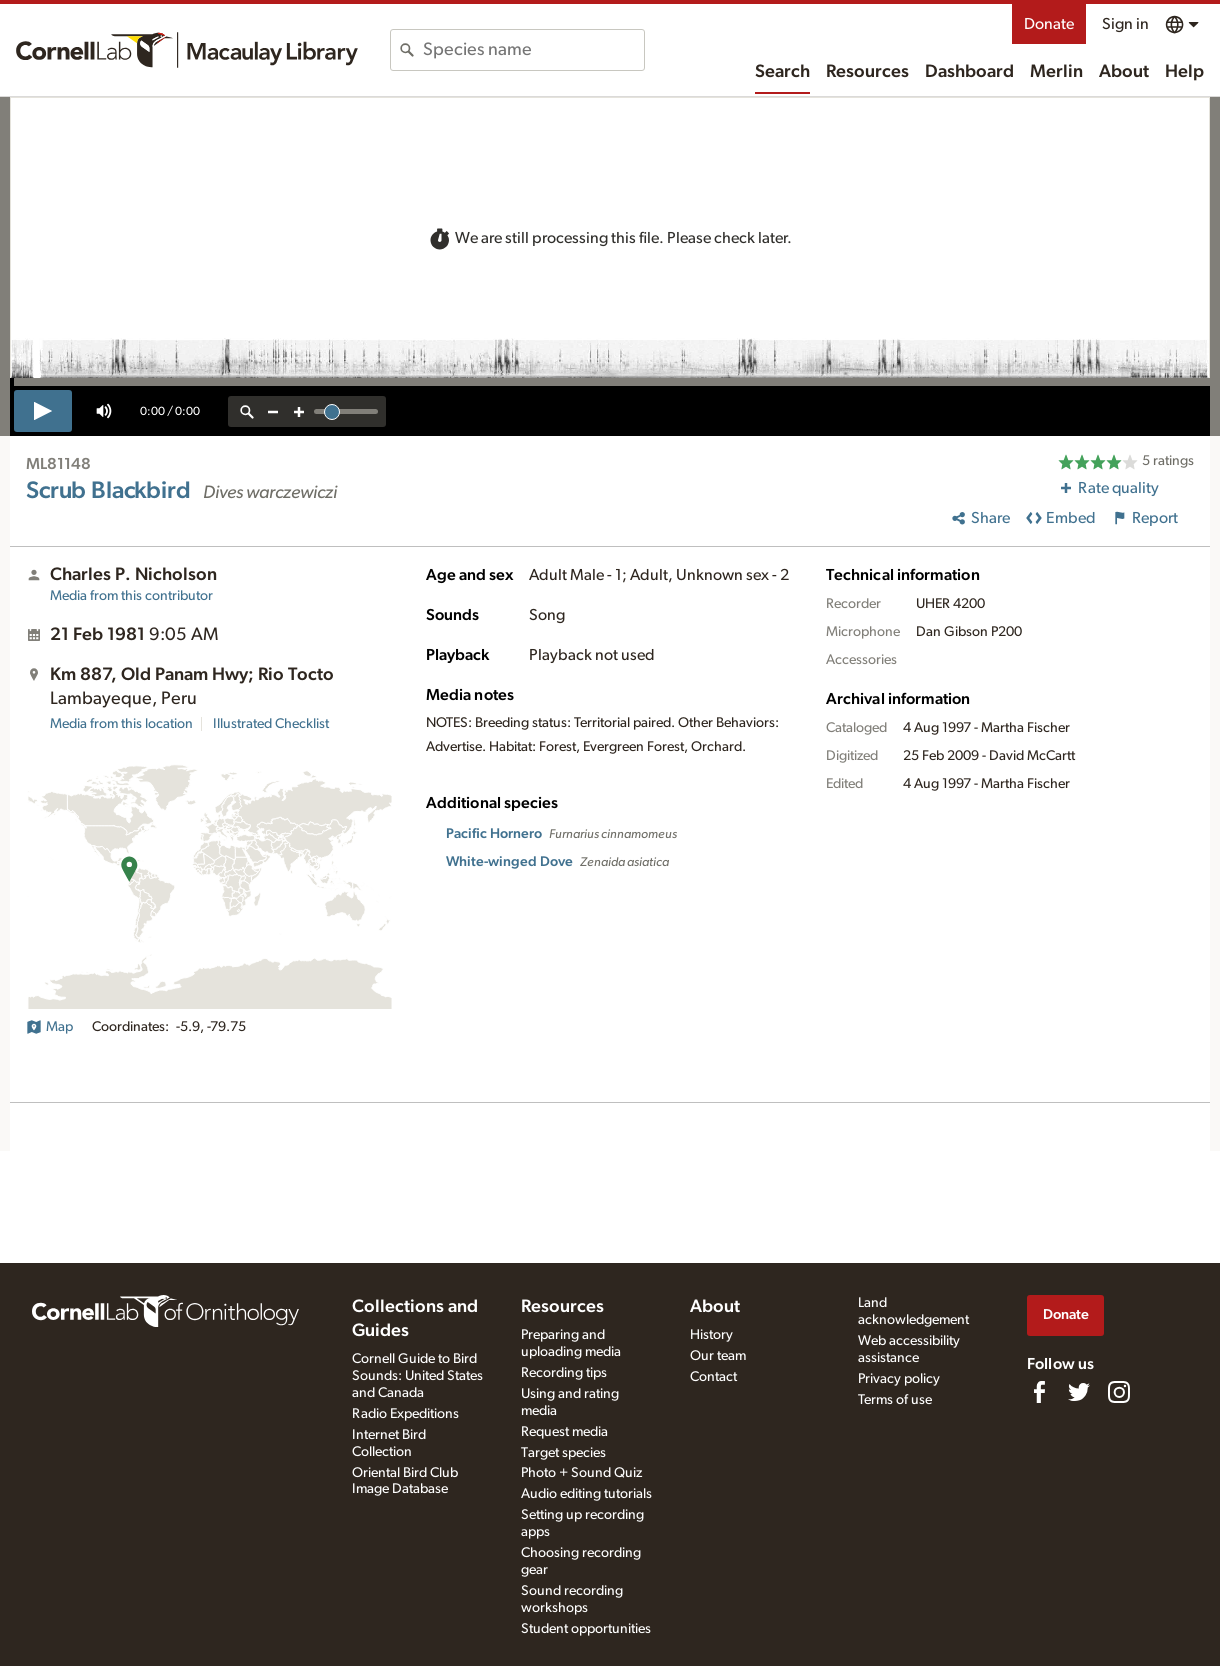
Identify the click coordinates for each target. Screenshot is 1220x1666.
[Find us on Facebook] (1039, 1392)
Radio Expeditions (405, 1414)
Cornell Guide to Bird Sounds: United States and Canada (417, 1376)
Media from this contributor (131, 596)
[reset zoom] (247, 411)
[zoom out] (273, 411)
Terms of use (895, 1400)
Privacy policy (899, 1379)
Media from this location (121, 724)
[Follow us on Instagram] (1119, 1392)
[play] (43, 411)
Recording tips (564, 1373)
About (1124, 72)
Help (1184, 72)
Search (782, 72)
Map (49, 1027)
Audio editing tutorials (586, 1494)
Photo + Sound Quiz (581, 1473)
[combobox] (533, 50)
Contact (713, 1377)
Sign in (1125, 24)
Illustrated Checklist (271, 724)
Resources (867, 72)
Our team (718, 1356)
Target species (563, 1453)
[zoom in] (299, 411)
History (711, 1335)
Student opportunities (586, 1629)
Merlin (1056, 72)
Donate (1049, 24)
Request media (564, 1432)
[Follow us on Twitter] (1079, 1392)
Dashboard (969, 72)
